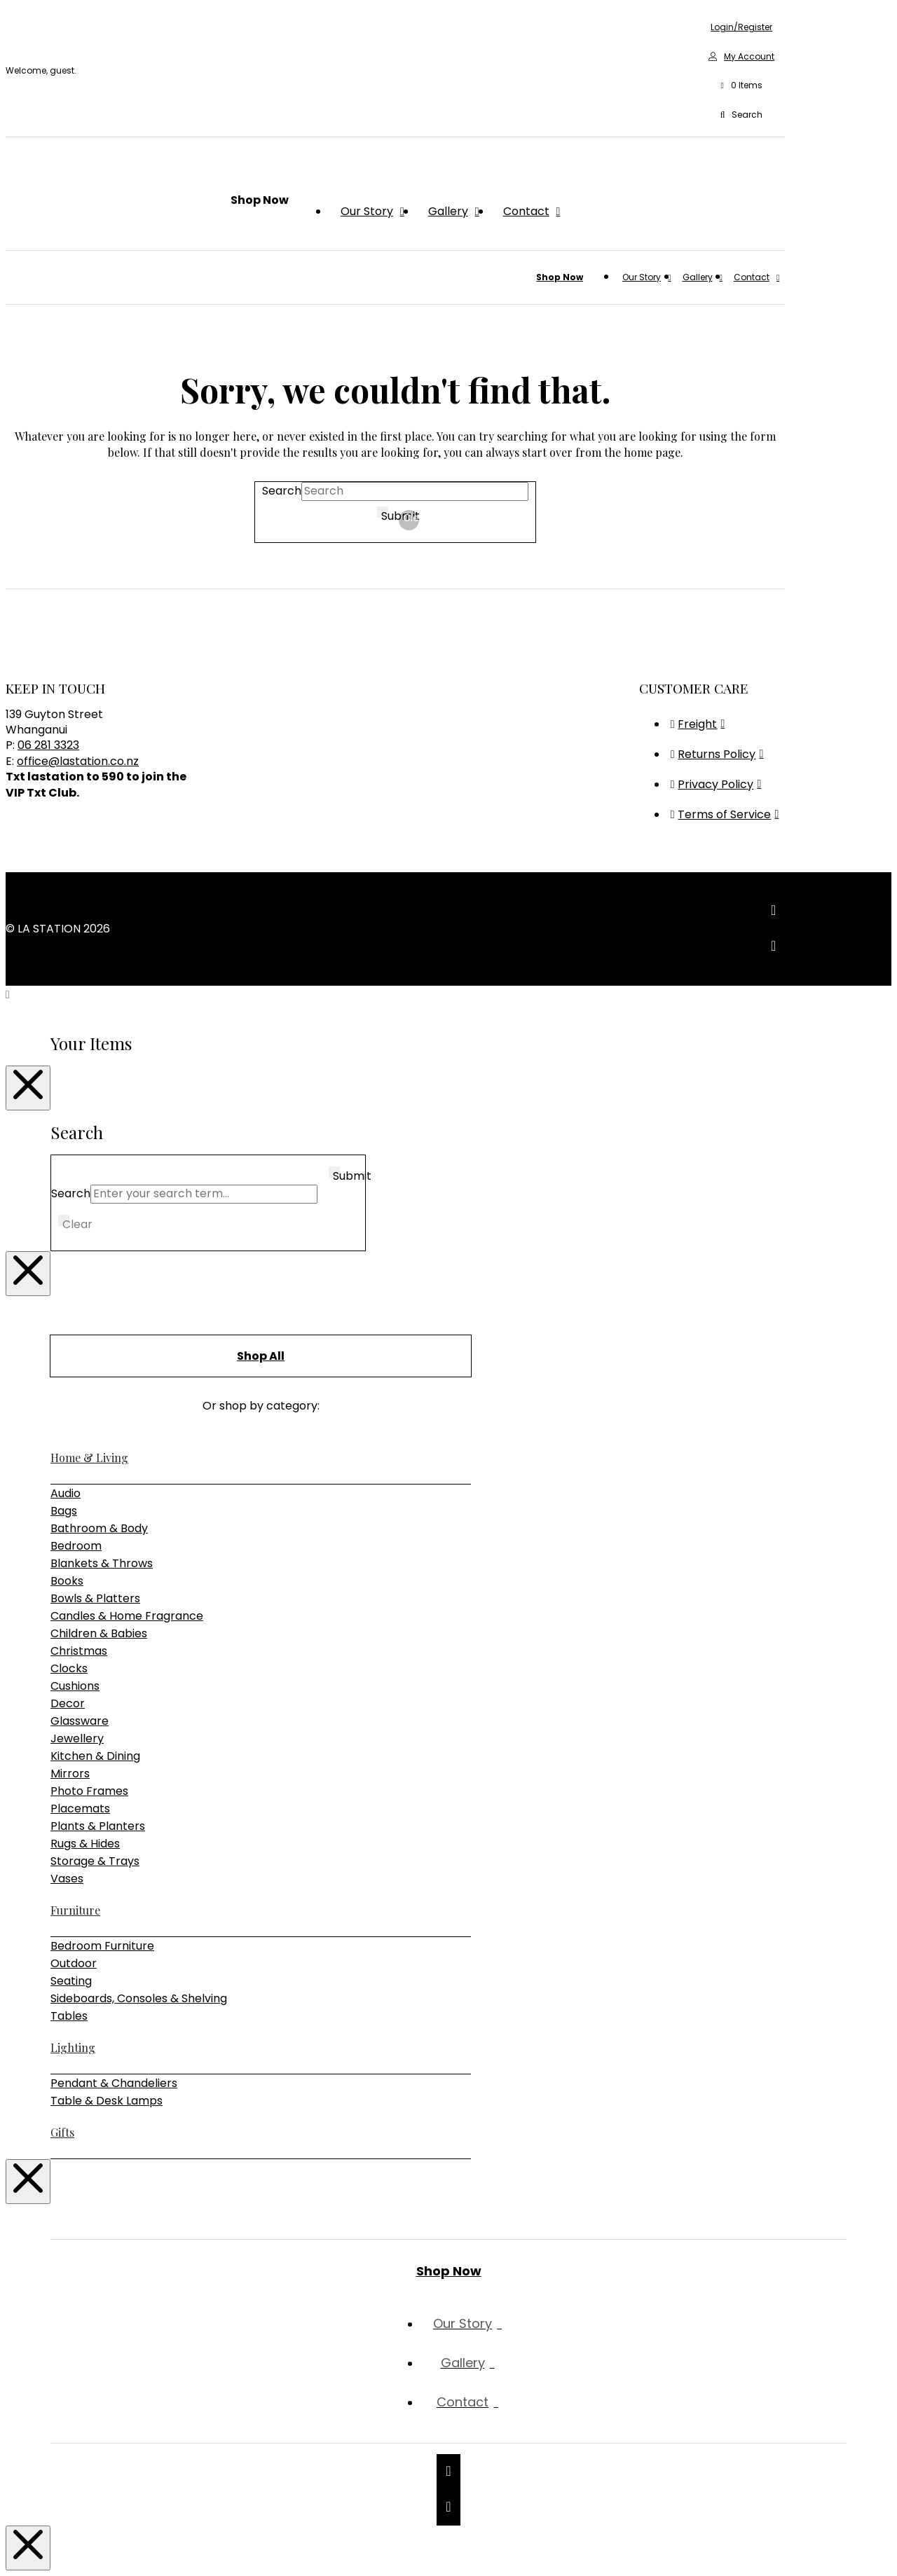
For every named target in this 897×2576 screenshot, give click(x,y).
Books (66, 1581)
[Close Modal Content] (28, 1088)
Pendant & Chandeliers (113, 2083)
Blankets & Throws (101, 1563)
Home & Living (89, 1457)
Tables (69, 2016)
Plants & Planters (97, 1826)
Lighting (72, 2047)
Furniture (75, 1910)
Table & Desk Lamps (106, 2101)
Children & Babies (98, 1633)
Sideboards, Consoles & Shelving (138, 1998)
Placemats (80, 1808)
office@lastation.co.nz (78, 761)
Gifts (62, 2132)
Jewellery (77, 1738)
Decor (67, 1703)
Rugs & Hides (85, 1843)
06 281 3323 (48, 745)
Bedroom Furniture (102, 1946)
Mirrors (70, 1773)
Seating (71, 1981)
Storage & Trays (94, 1861)
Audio (65, 1493)
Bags (63, 1511)
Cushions (75, 1686)
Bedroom (76, 1546)
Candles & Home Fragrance (126, 1616)
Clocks (69, 1668)
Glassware (79, 1721)
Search (281, 491)
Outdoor (73, 1963)
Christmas (78, 1651)
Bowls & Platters (95, 1598)
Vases (66, 1879)
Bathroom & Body (99, 1528)
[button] (741, 86)
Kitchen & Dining (95, 1756)
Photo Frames (89, 1791)
